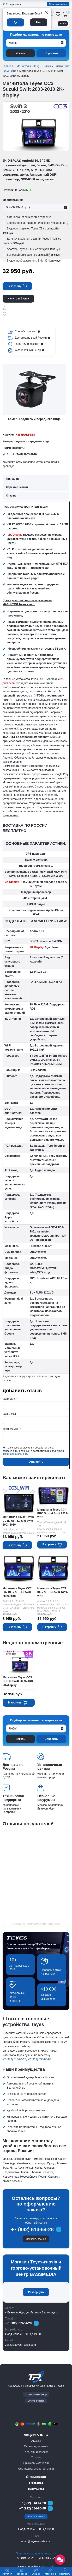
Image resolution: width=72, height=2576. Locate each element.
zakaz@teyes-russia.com (20, 2344)
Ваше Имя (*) (10, 1398)
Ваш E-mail (9, 1413)
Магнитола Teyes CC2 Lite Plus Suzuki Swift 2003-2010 (17, 1592)
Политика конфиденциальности (36, 2553)
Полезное (21, 2574)
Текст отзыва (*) (12, 1428)
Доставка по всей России (31, 337)
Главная (8, 66)
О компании (36, 2477)
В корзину (14, 286)
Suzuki (47, 66)
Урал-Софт (48, 2566)
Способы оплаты (25, 331)
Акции (36, 2574)
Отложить (4, 314)
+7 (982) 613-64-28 (14, 2059)
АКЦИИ (36, 2440)
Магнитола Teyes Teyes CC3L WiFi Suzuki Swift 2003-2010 (18, 1520)
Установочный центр (28, 350)
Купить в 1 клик (18, 298)
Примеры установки (36, 2463)
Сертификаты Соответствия (36, 2468)
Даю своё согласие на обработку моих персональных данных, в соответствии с (33, 1450)
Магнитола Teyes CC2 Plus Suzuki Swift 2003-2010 (52, 1592)
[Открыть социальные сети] (60, 2559)
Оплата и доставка (36, 2446)
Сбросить (51, 53)
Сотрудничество (36, 2400)
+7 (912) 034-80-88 (39, 2059)
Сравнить (4, 308)
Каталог (7, 2574)
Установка (50, 2574)
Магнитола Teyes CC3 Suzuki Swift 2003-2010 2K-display (18, 1681)
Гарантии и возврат (27, 343)
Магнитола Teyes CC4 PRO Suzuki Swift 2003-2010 (52, 1513)
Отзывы (36, 2457)
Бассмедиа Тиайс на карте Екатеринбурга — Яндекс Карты (35, 1924)
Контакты (36, 2489)
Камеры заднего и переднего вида (26, 441)
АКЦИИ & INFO (36, 2435)
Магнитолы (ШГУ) (28, 66)
